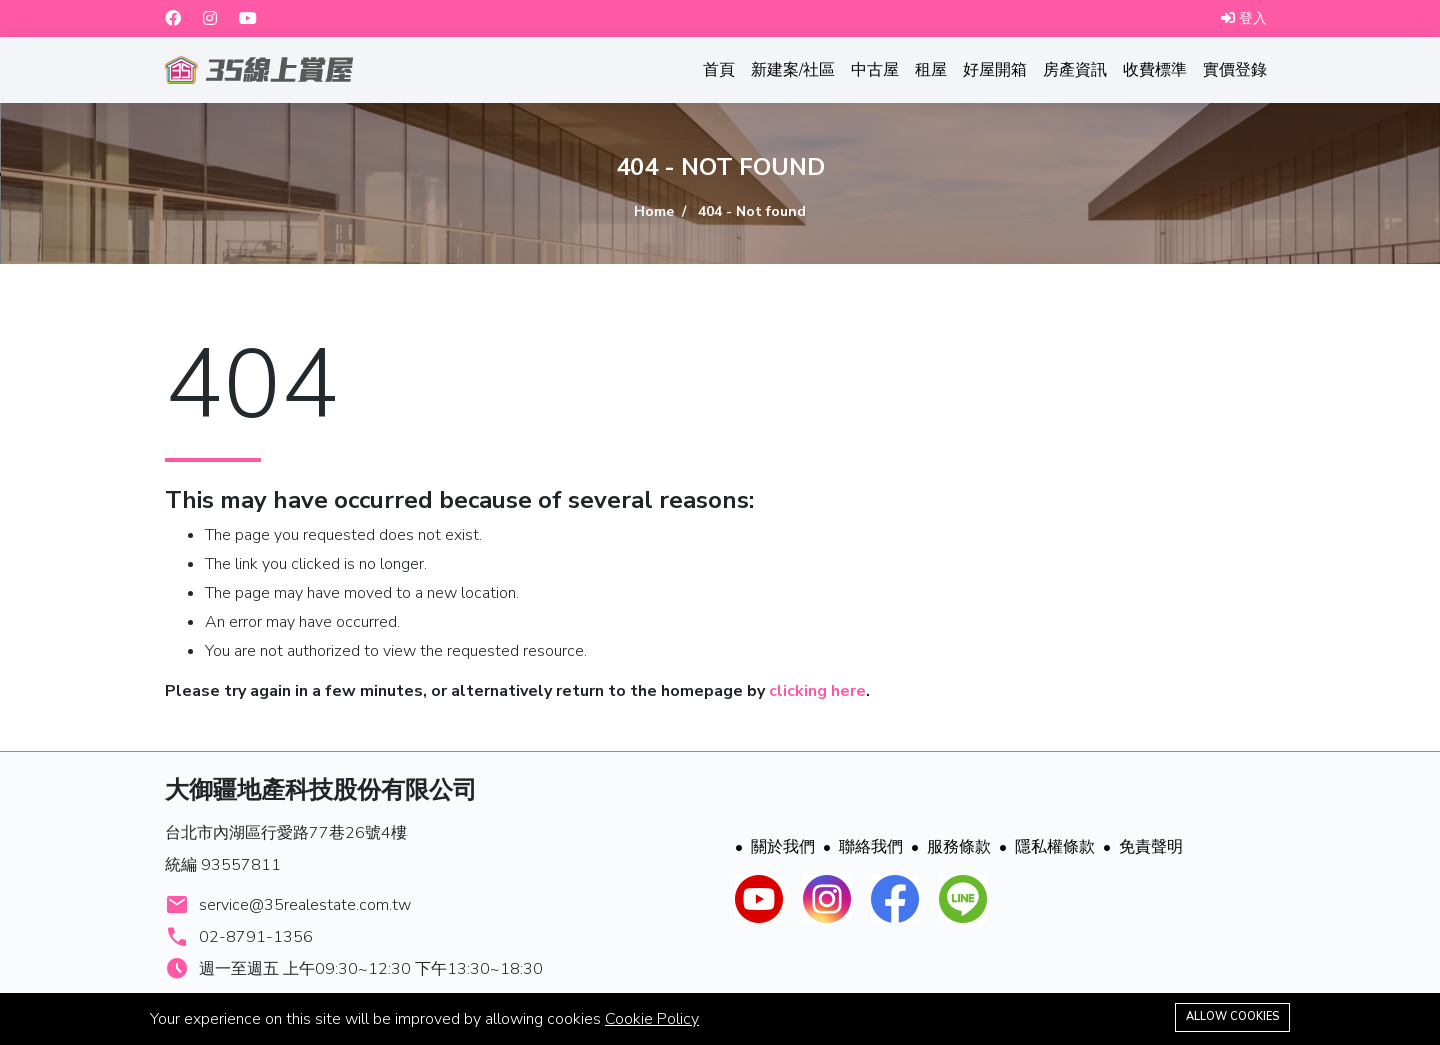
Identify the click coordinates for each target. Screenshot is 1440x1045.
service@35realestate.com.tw (305, 905)
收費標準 (1155, 70)
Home (654, 211)
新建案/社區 (793, 70)
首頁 (719, 70)
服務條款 (951, 847)
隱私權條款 (1047, 847)
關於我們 (775, 847)
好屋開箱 (995, 70)
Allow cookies (1232, 1016)
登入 (1244, 18)
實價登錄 (1235, 70)
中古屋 (875, 70)
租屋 (931, 70)
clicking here (817, 691)
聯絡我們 (863, 847)
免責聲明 (1143, 847)
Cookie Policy (652, 1019)
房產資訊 (1075, 70)
